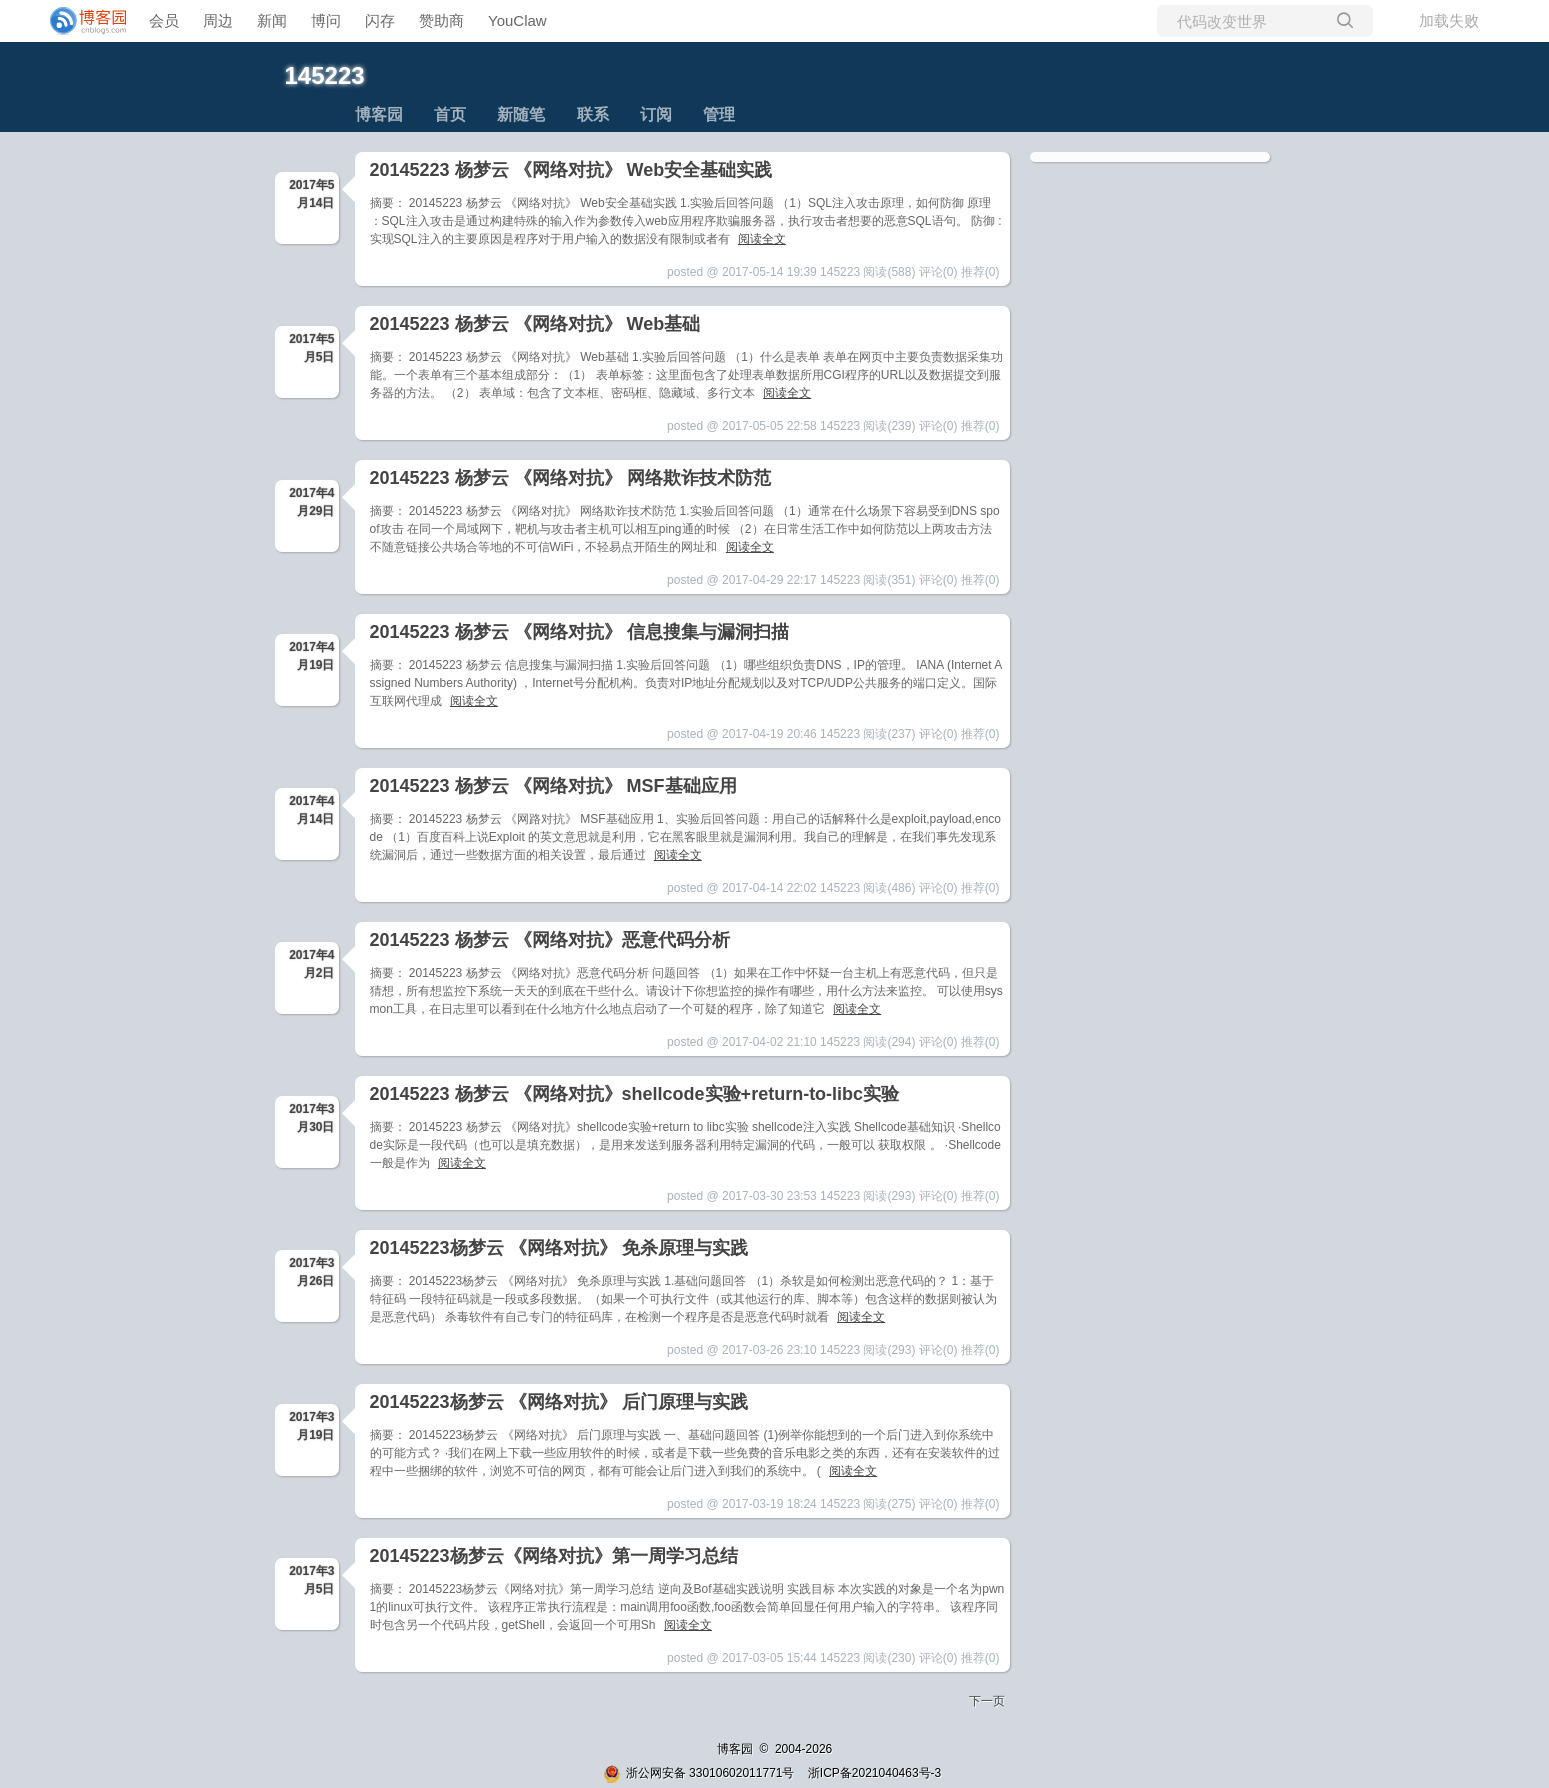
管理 (719, 114)
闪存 (380, 20)
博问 (326, 20)
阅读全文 (762, 239)
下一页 (987, 1701)
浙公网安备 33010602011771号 (699, 1773)
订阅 (656, 114)
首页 (450, 114)
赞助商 (441, 20)
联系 (593, 114)
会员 (164, 20)
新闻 (272, 20)
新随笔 (521, 114)
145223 (325, 75)
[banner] (80, 21)
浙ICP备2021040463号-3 (874, 1773)
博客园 (379, 114)
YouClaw (517, 20)
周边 (218, 20)
